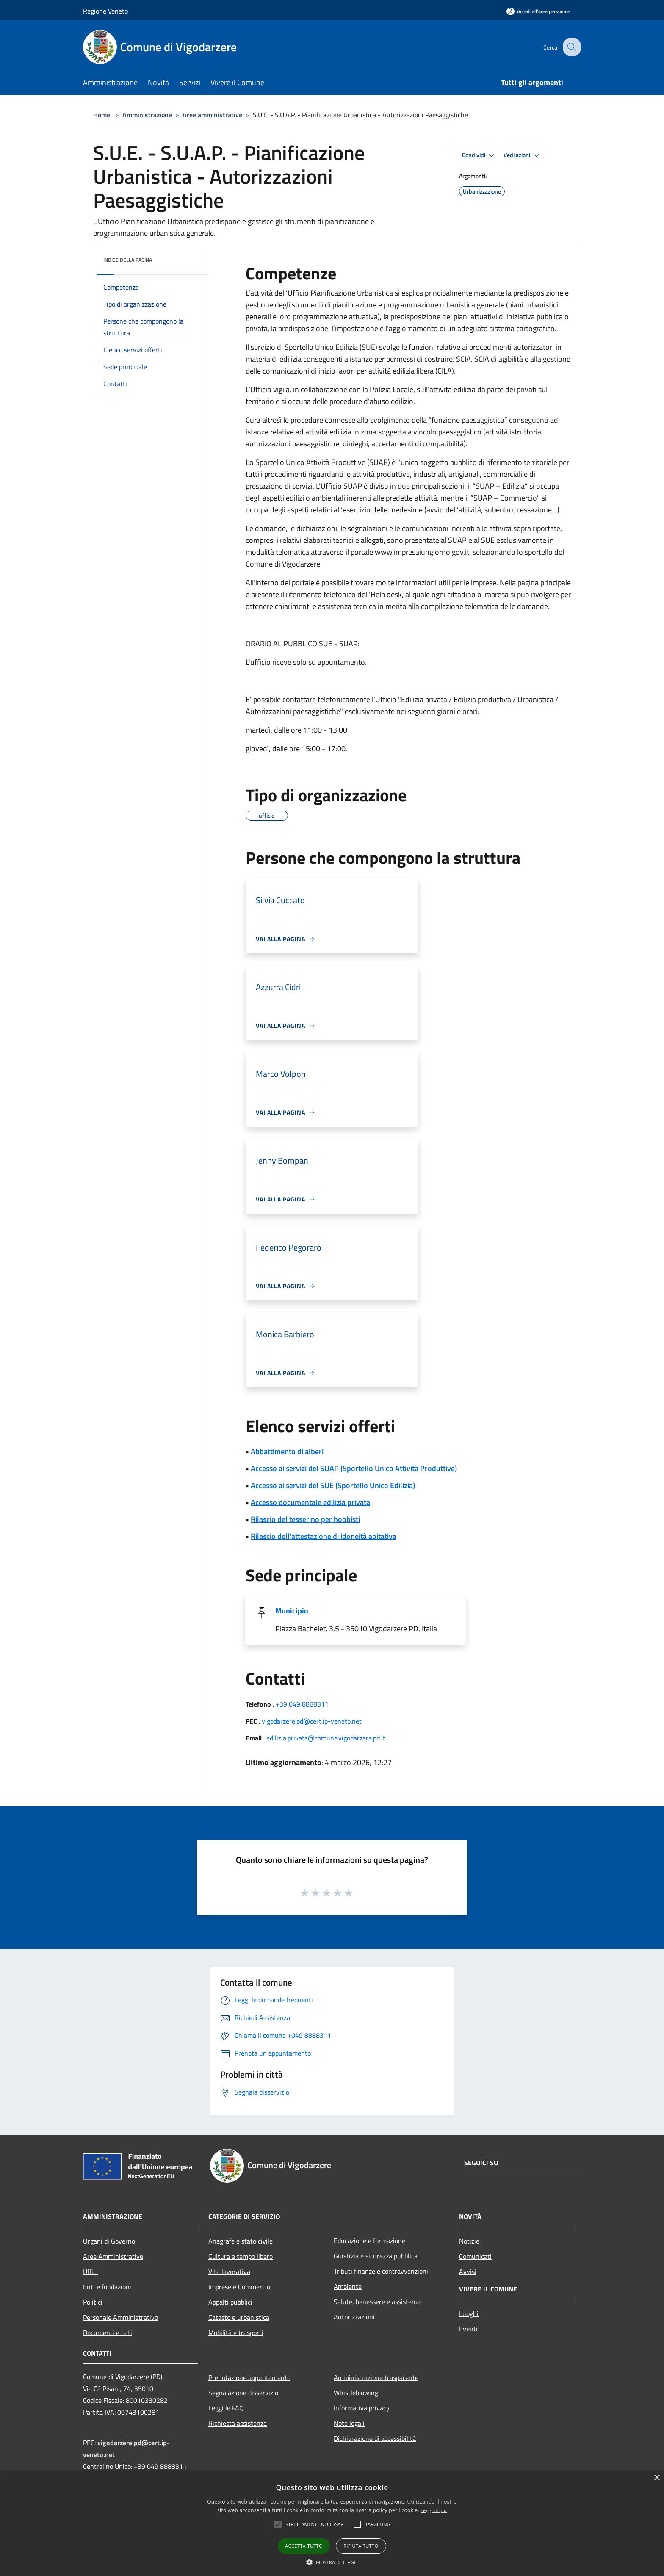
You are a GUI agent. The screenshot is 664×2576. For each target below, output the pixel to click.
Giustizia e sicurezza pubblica (376, 2256)
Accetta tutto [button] (304, 2546)
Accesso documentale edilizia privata (310, 1502)
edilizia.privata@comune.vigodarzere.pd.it (325, 1738)
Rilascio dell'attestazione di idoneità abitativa (323, 1536)
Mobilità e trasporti (235, 2332)
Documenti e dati (107, 2332)
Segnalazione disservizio (243, 2393)
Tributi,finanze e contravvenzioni (381, 2271)
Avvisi (467, 2271)
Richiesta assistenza (237, 2423)
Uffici (90, 2271)
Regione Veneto (105, 11)
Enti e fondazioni (107, 2287)
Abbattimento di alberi (287, 1451)
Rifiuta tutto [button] (360, 2546)
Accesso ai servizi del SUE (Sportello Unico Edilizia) (333, 1485)
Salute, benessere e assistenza (378, 2302)
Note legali (349, 2423)
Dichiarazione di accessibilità (375, 2438)
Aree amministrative (212, 115)
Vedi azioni (523, 155)
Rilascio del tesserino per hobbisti (305, 1519)
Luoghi (469, 2313)
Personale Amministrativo (120, 2317)
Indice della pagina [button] (127, 260)
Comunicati (475, 2256)
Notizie (469, 2241)
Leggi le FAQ (226, 2408)
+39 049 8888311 (302, 1704)
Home (101, 115)
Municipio (291, 1610)
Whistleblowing (356, 2393)
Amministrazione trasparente (376, 2377)
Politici (92, 2302)
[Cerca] (571, 47)
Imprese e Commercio (239, 2287)
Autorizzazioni (354, 2317)
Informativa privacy (362, 2408)
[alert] (332, 2523)
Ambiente (348, 2286)
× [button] (656, 2478)
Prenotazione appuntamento (249, 2377)
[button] (277, 2524)
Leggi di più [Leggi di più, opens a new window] (434, 2510)
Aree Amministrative (113, 2256)
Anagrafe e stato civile (240, 2241)
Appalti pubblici (230, 2302)
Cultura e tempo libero (240, 2256)
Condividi (479, 155)
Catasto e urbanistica (238, 2317)
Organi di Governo (109, 2241)
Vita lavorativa (229, 2271)
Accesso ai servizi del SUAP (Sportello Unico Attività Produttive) (354, 1468)
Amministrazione (147, 115)
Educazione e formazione (369, 2241)
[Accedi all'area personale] (538, 11)
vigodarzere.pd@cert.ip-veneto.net (312, 1721)
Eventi (468, 2329)
